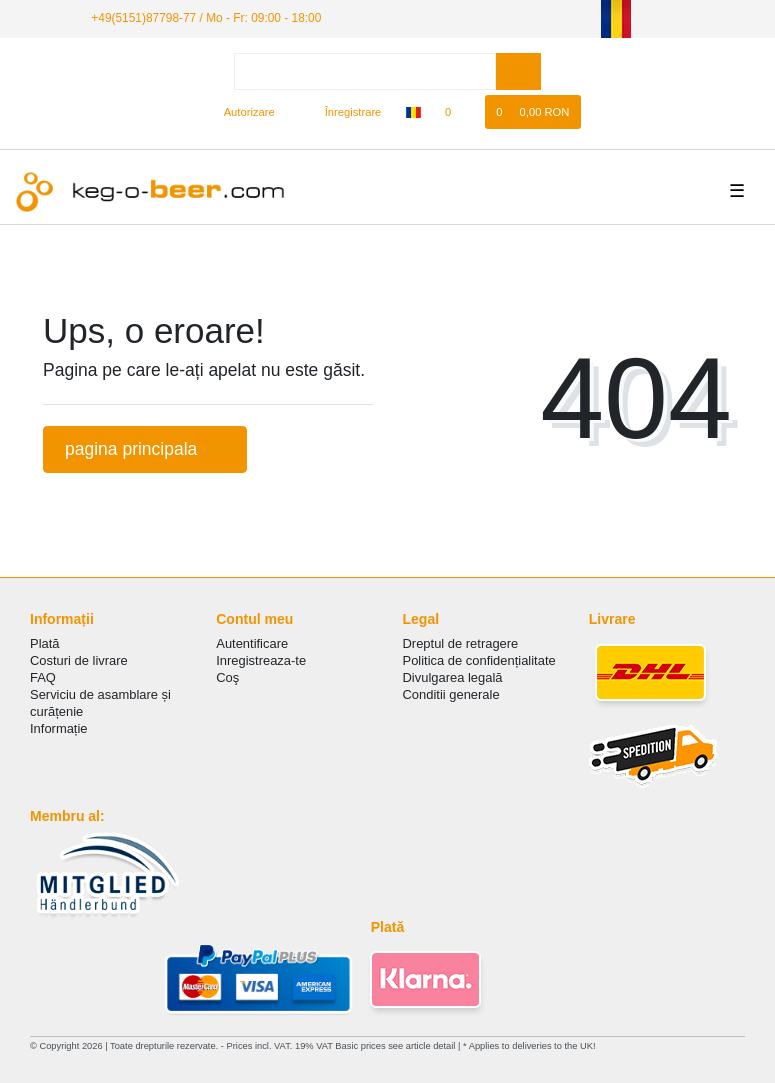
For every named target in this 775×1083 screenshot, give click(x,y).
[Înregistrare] (342, 112)
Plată (45, 643)
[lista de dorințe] (458, 112)
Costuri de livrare (79, 660)
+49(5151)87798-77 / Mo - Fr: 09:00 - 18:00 (206, 18)
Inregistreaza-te (261, 660)
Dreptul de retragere (461, 643)
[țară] (413, 112)
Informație (59, 728)
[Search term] (365, 71)
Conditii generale (451, 694)
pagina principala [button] (145, 449)
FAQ (43, 677)
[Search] (518, 71)
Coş (227, 677)
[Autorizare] (240, 112)
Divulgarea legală (453, 677)
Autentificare (252, 643)
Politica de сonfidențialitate (479, 660)
